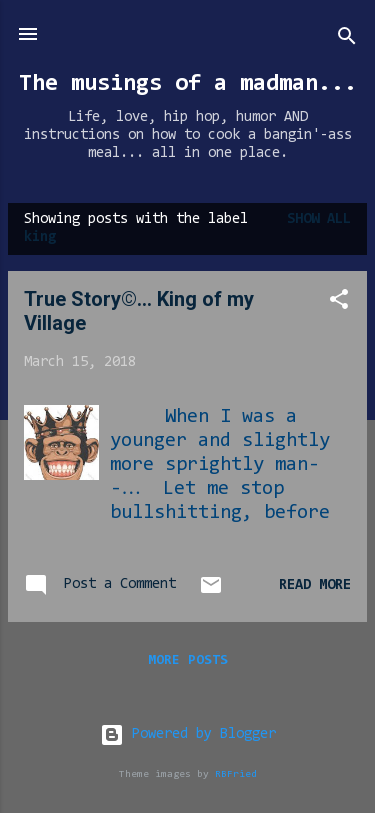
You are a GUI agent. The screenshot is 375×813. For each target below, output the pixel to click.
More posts (188, 661)
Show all (319, 219)
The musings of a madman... (188, 84)
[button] (339, 303)
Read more (315, 585)
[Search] (347, 40)
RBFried (236, 774)
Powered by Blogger (188, 734)
